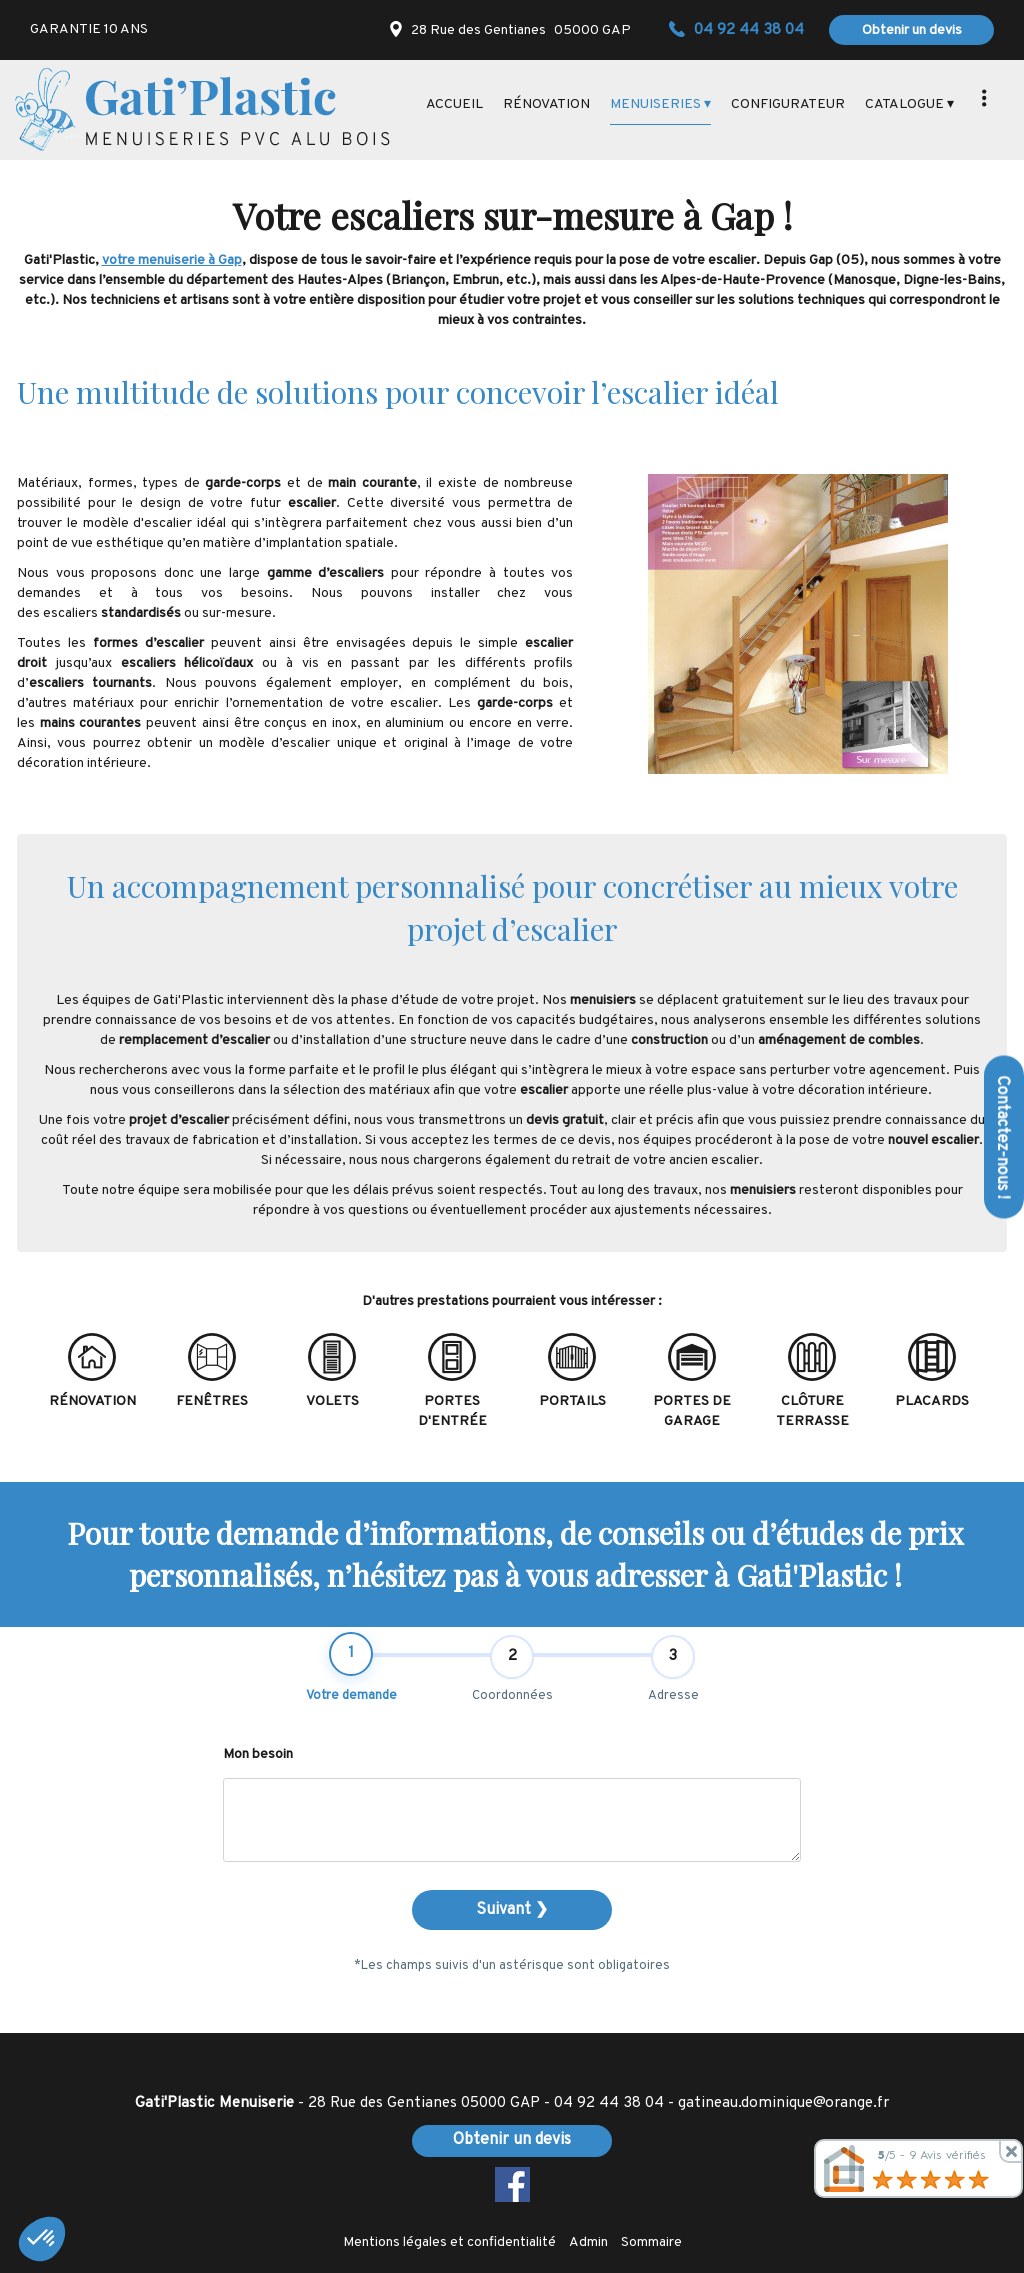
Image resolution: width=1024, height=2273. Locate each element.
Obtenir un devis (912, 30)
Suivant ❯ (512, 1910)
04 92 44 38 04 (609, 2103)
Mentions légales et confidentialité (449, 2242)
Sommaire (651, 2242)
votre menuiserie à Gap (172, 260)
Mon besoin (258, 1754)
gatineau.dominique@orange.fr (783, 2103)
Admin (588, 2242)
